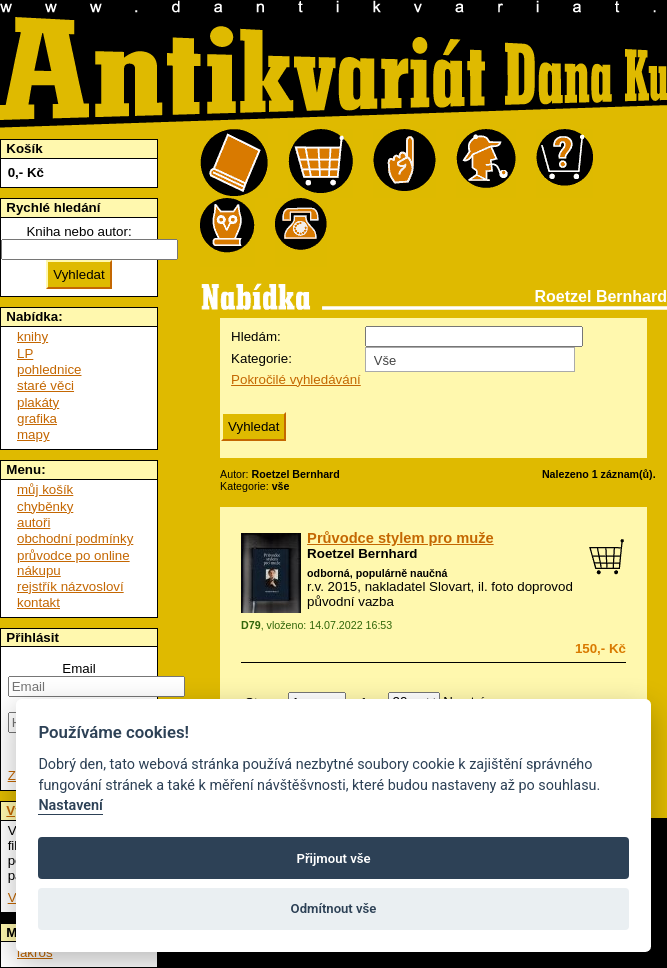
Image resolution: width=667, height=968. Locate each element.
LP (25, 353)
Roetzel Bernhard (362, 553)
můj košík (45, 489)
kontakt (38, 602)
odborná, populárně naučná (377, 573)
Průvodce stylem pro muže (400, 538)
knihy (32, 336)
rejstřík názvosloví (70, 586)
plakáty (38, 402)
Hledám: (256, 336)
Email (78, 668)
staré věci (45, 385)
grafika (37, 418)
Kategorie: (261, 358)
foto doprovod (532, 586)
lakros (35, 952)
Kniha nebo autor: (78, 231)
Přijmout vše (333, 858)
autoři (33, 522)
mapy (33, 434)
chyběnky (45, 506)
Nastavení (70, 805)
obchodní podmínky (75, 538)
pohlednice (49, 369)
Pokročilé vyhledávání (296, 379)
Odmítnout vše (334, 908)
